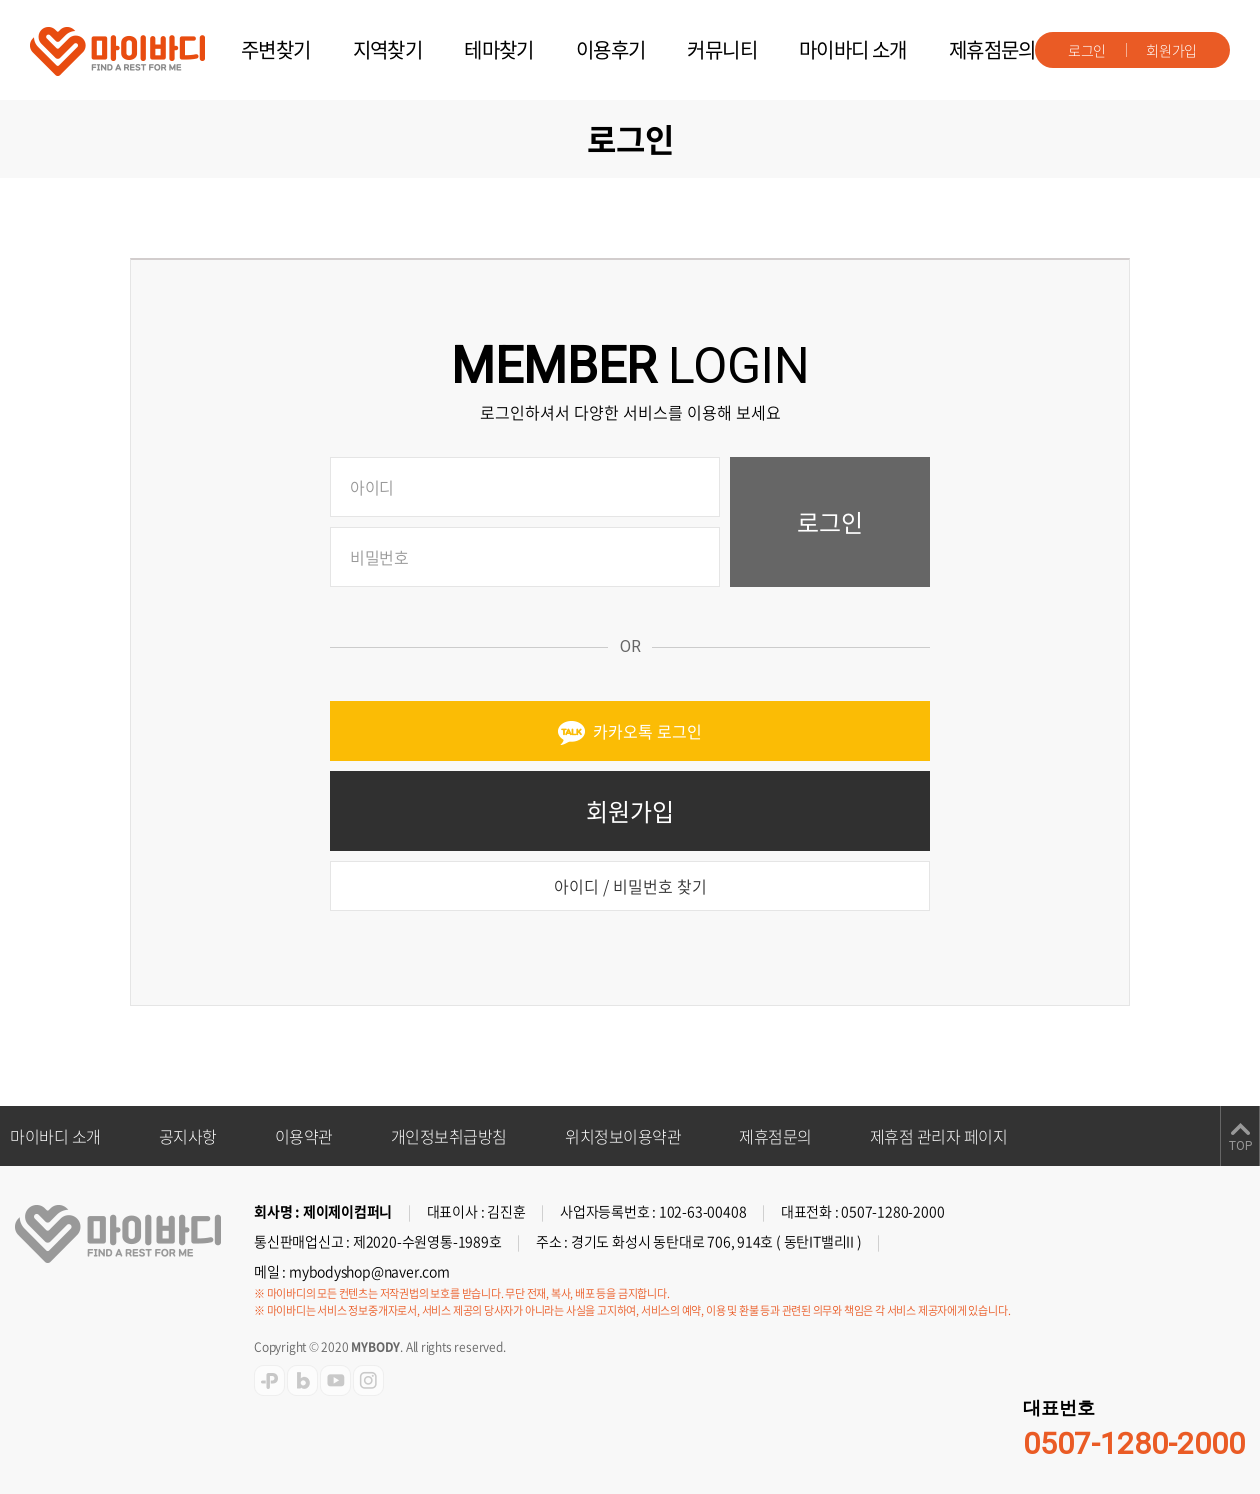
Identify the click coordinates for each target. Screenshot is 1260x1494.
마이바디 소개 (853, 49)
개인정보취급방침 (449, 1136)
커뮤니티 (722, 49)
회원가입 (1171, 50)
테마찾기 (499, 49)
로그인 (1087, 50)
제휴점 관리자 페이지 (939, 1136)
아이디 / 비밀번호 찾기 (630, 886)
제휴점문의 (992, 49)
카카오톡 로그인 (630, 732)
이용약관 (304, 1136)
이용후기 (611, 49)
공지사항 (188, 1136)
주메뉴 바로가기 (0, 0)
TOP (1240, 1146)
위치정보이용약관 (623, 1136)
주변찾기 (276, 49)
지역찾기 (388, 49)
